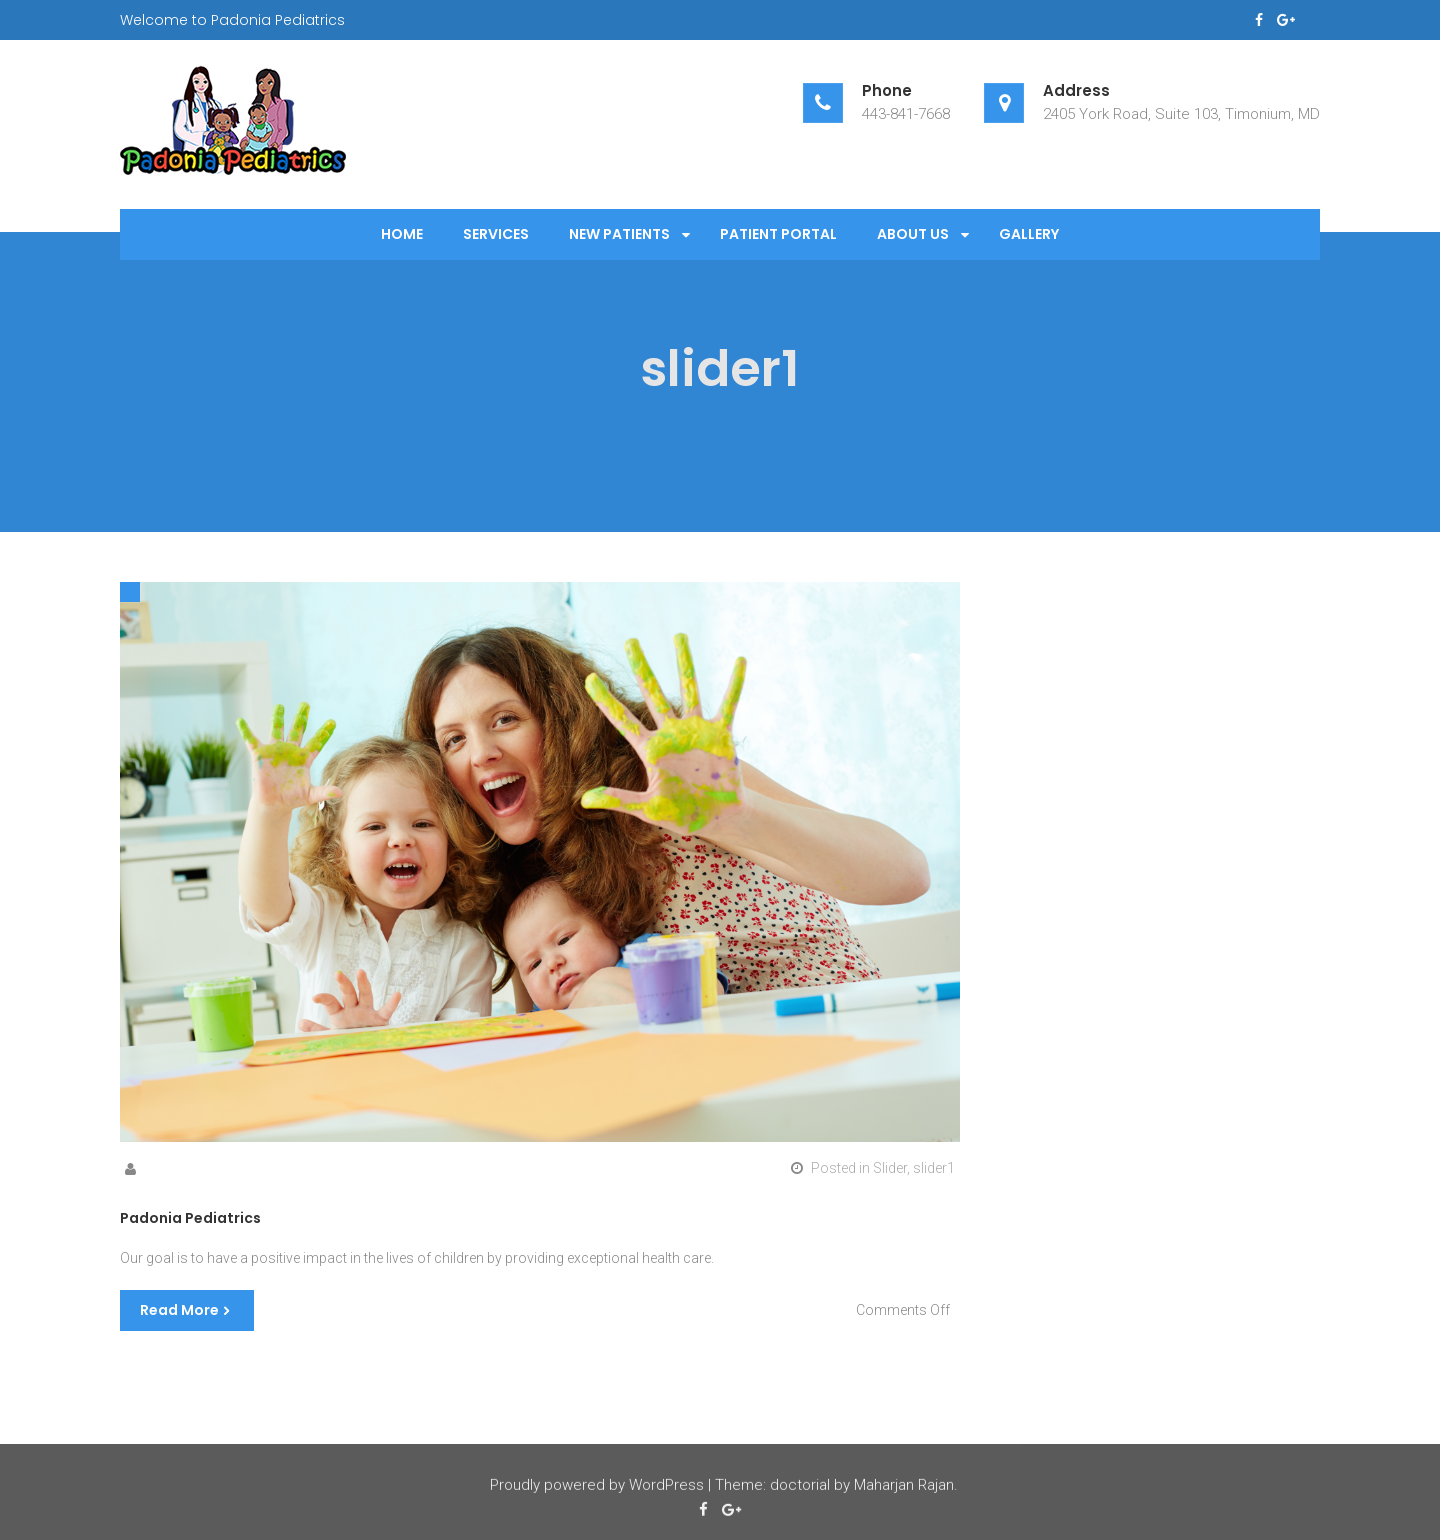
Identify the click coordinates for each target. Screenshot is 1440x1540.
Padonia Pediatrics (190, 1218)
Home (402, 234)
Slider (890, 1168)
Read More (179, 1310)
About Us (913, 234)
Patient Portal (778, 234)
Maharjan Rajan (904, 1487)
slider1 (934, 1168)
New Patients (619, 234)
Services (496, 234)
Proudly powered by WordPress (597, 1487)
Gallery (1029, 234)
